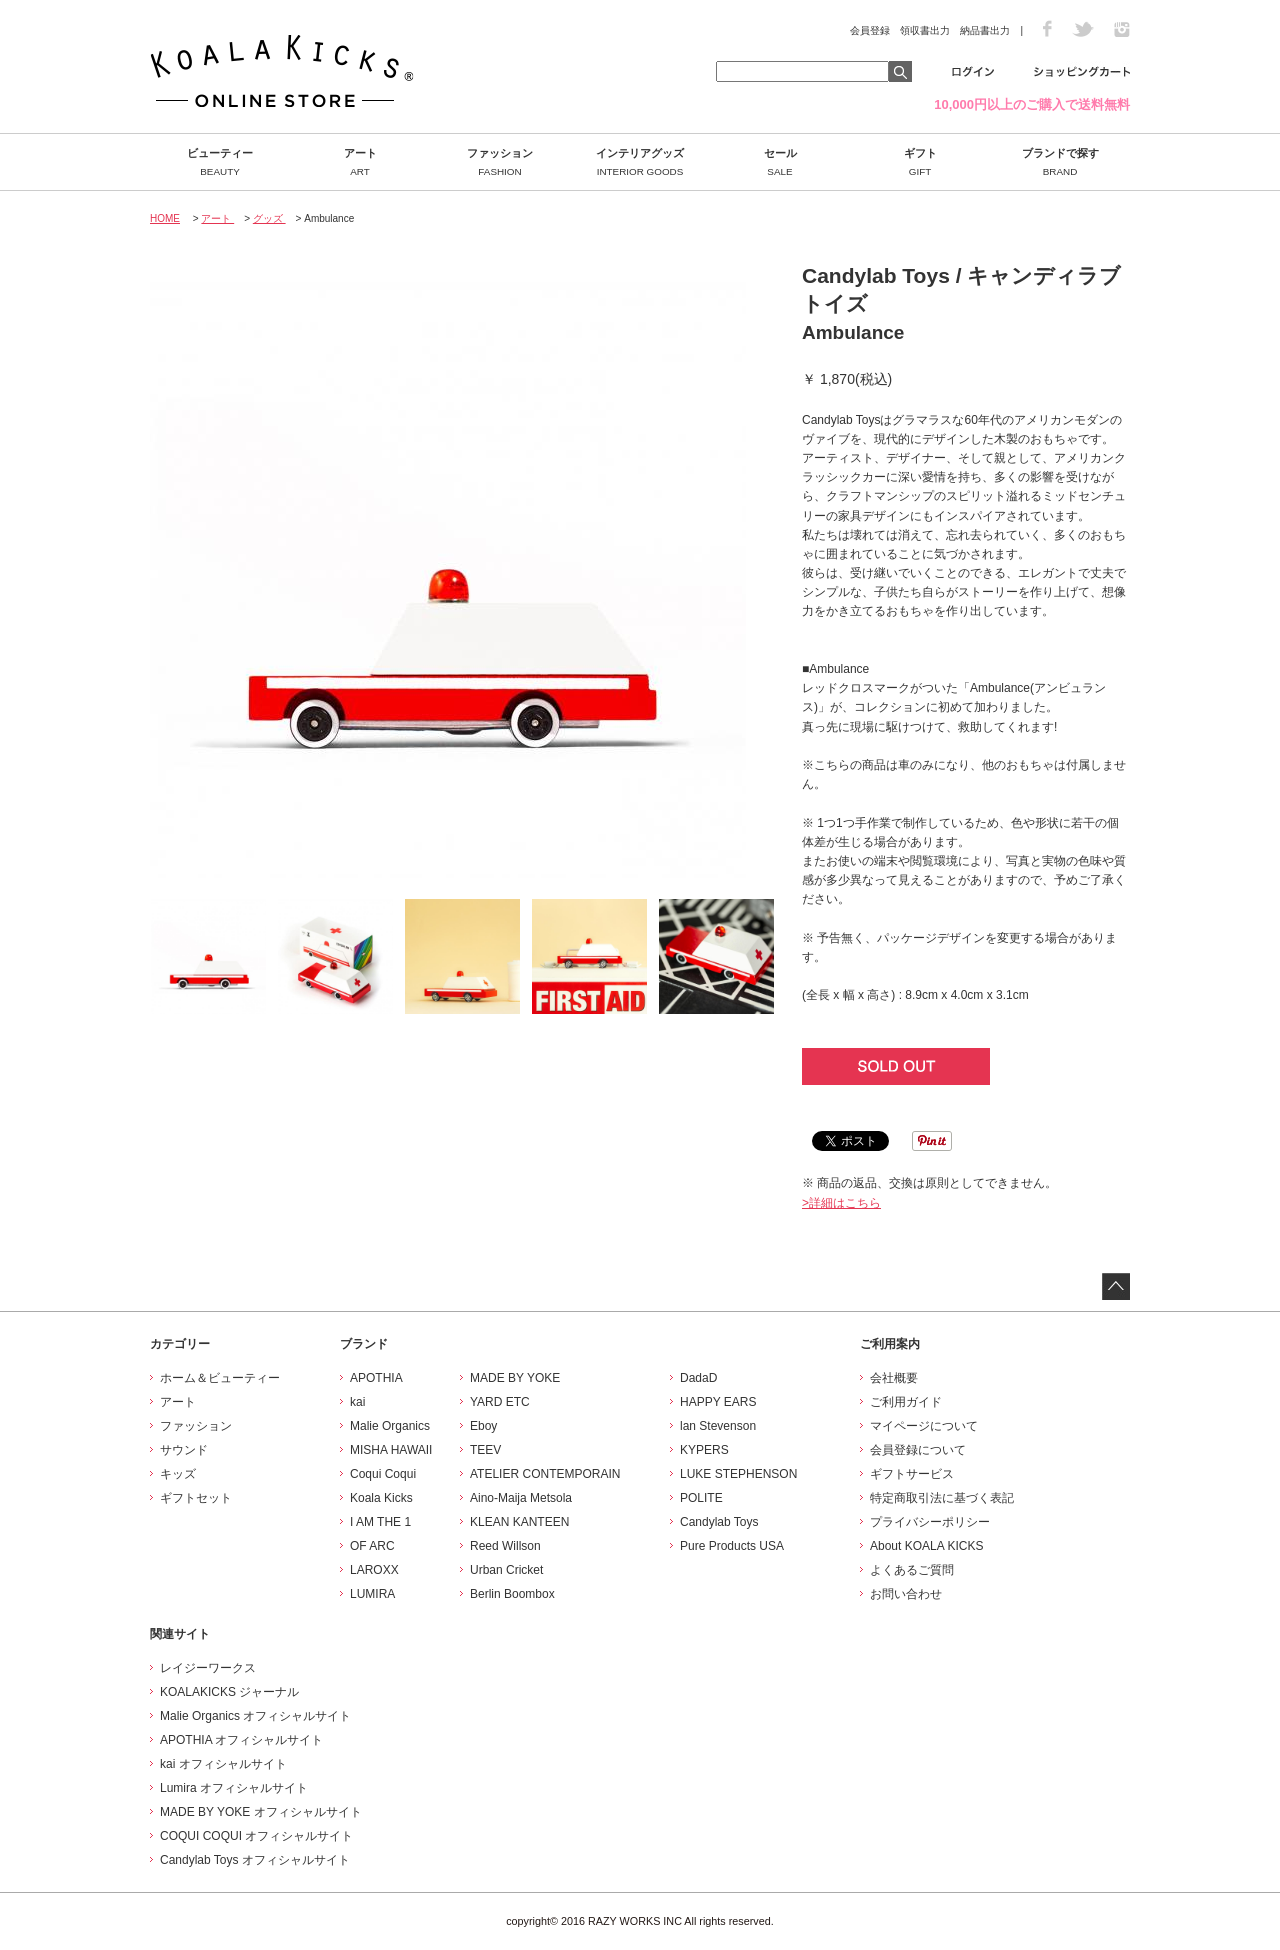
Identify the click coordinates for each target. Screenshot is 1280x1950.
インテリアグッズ (640, 162)
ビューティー (220, 162)
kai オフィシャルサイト (223, 1764)
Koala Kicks (381, 1498)
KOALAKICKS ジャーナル (229, 1692)
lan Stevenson (718, 1426)
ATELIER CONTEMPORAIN (545, 1474)
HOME (165, 218)
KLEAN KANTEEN (519, 1522)
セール (780, 162)
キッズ (178, 1474)
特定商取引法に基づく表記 (942, 1498)
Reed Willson (505, 1546)
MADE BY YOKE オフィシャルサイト (261, 1812)
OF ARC (372, 1546)
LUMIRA (372, 1594)
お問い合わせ (906, 1594)
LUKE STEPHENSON (738, 1474)
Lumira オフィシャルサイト (234, 1788)
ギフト (920, 162)
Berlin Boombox (512, 1594)
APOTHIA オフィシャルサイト (241, 1740)
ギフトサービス (912, 1474)
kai (357, 1402)
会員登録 (870, 30)
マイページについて (924, 1426)
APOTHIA (376, 1378)
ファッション (500, 162)
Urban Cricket (506, 1570)
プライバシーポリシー (930, 1522)
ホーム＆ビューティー (220, 1378)
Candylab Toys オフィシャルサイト (255, 1860)
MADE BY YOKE (515, 1378)
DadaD (698, 1378)
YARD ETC (500, 1402)
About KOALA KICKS (926, 1546)
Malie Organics (390, 1426)
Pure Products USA (732, 1546)
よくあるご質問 (912, 1570)
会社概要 (894, 1378)
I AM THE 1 (380, 1522)
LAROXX (374, 1570)
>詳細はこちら (841, 1203)
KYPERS (704, 1450)
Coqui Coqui (383, 1474)
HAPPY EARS (718, 1402)
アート (360, 162)
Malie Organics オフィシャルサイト (255, 1716)
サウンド (184, 1450)
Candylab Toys (719, 1522)
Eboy (483, 1426)
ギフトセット (196, 1498)
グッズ (269, 218)
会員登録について (918, 1450)
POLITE (701, 1498)
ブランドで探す (1060, 162)
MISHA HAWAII (391, 1450)
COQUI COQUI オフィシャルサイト (256, 1836)
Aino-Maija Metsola (521, 1498)
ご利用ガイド (906, 1402)
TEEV (485, 1450)
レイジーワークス (208, 1668)
